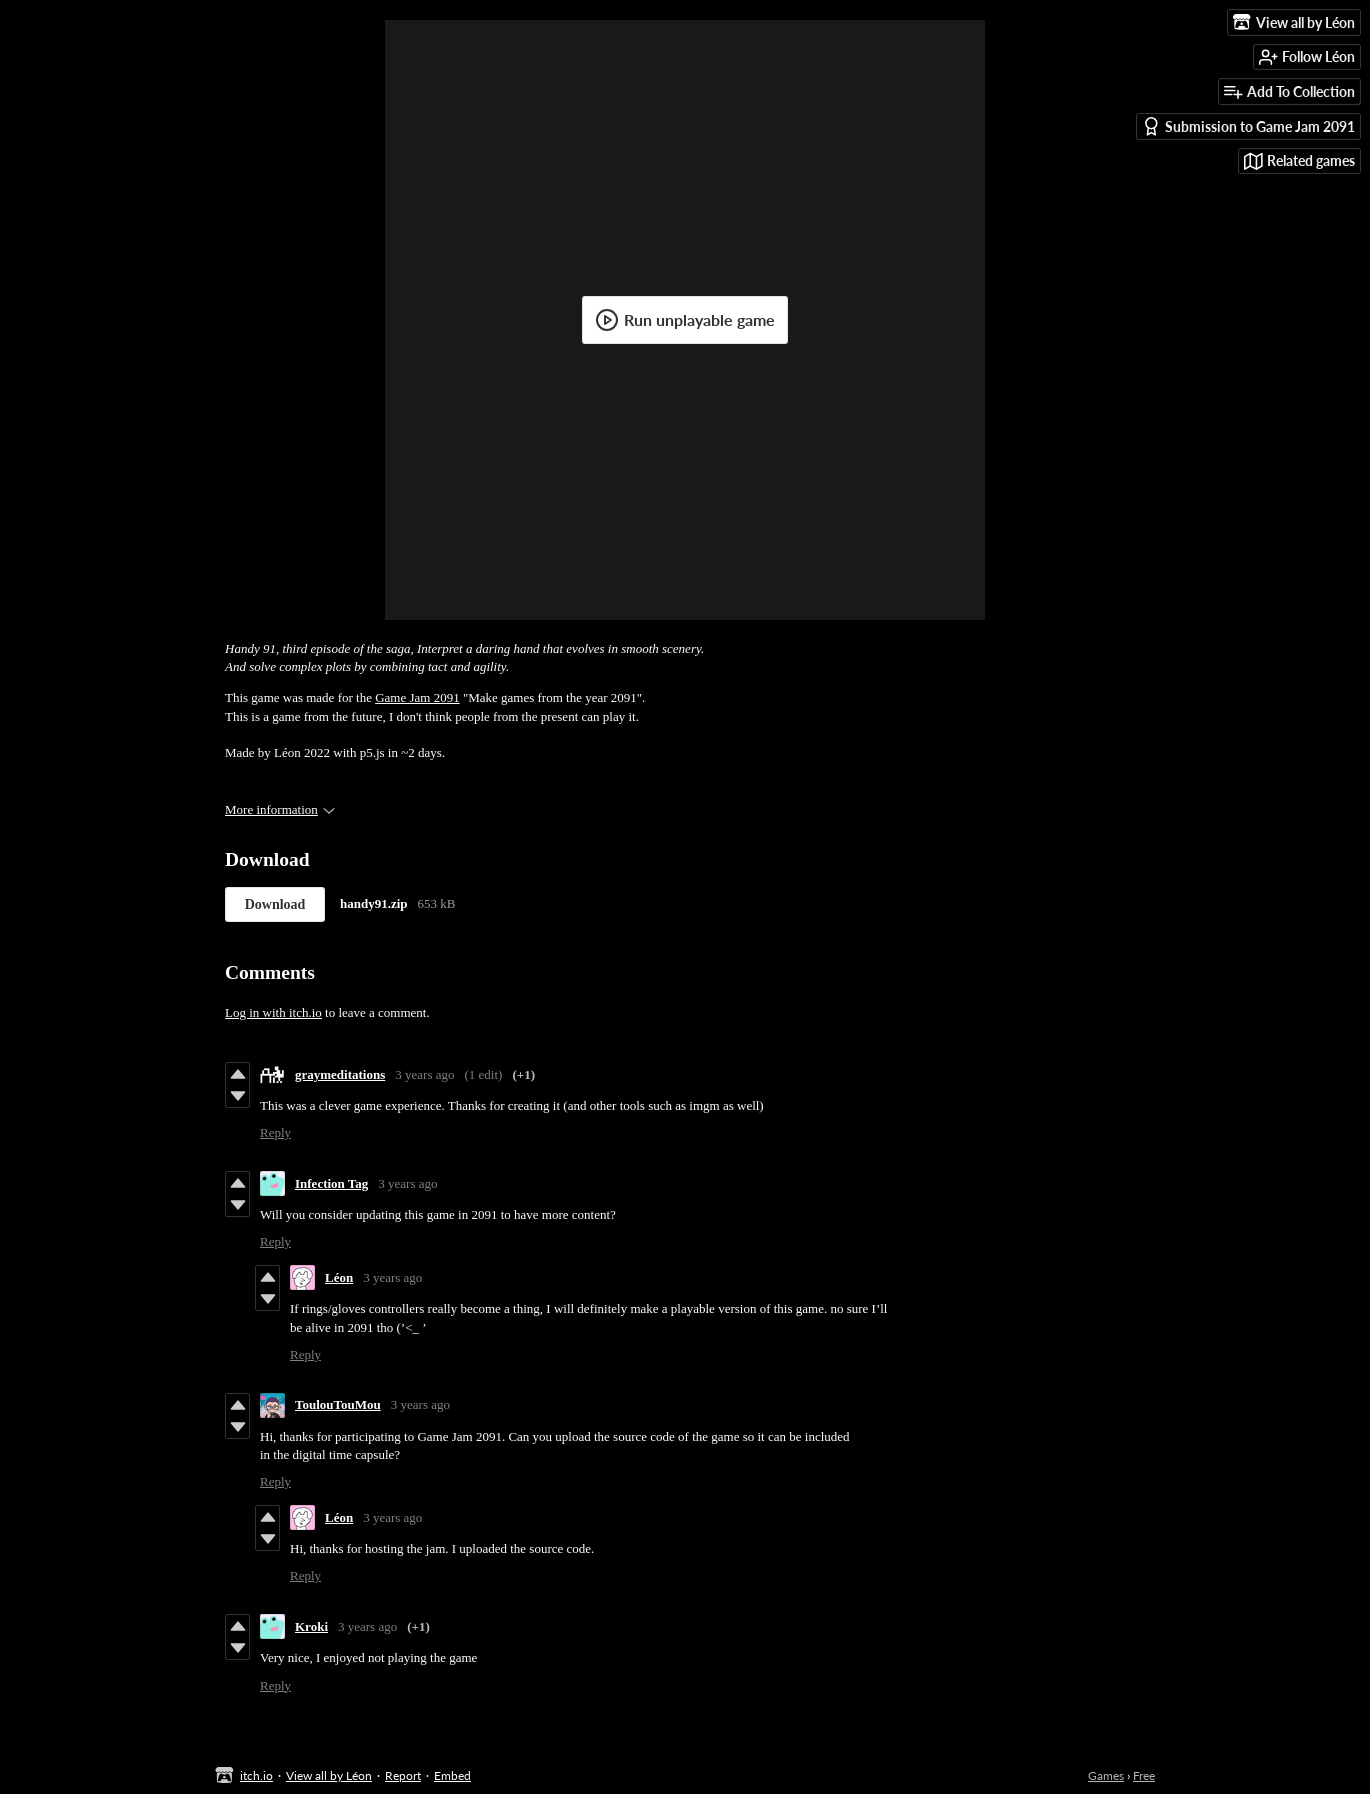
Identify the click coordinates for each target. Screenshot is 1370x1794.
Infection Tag (331, 1183)
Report (403, 1775)
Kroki (311, 1626)
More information (280, 809)
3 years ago (424, 1074)
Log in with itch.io (273, 1012)
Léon (339, 1277)
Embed (452, 1775)
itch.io (256, 1775)
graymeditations (340, 1074)
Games (1106, 1775)
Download (275, 904)
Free (1144, 1775)
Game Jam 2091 (417, 697)
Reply (275, 1132)
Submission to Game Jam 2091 (1248, 126)
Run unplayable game (685, 320)
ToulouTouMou (338, 1404)
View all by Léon (329, 1775)
